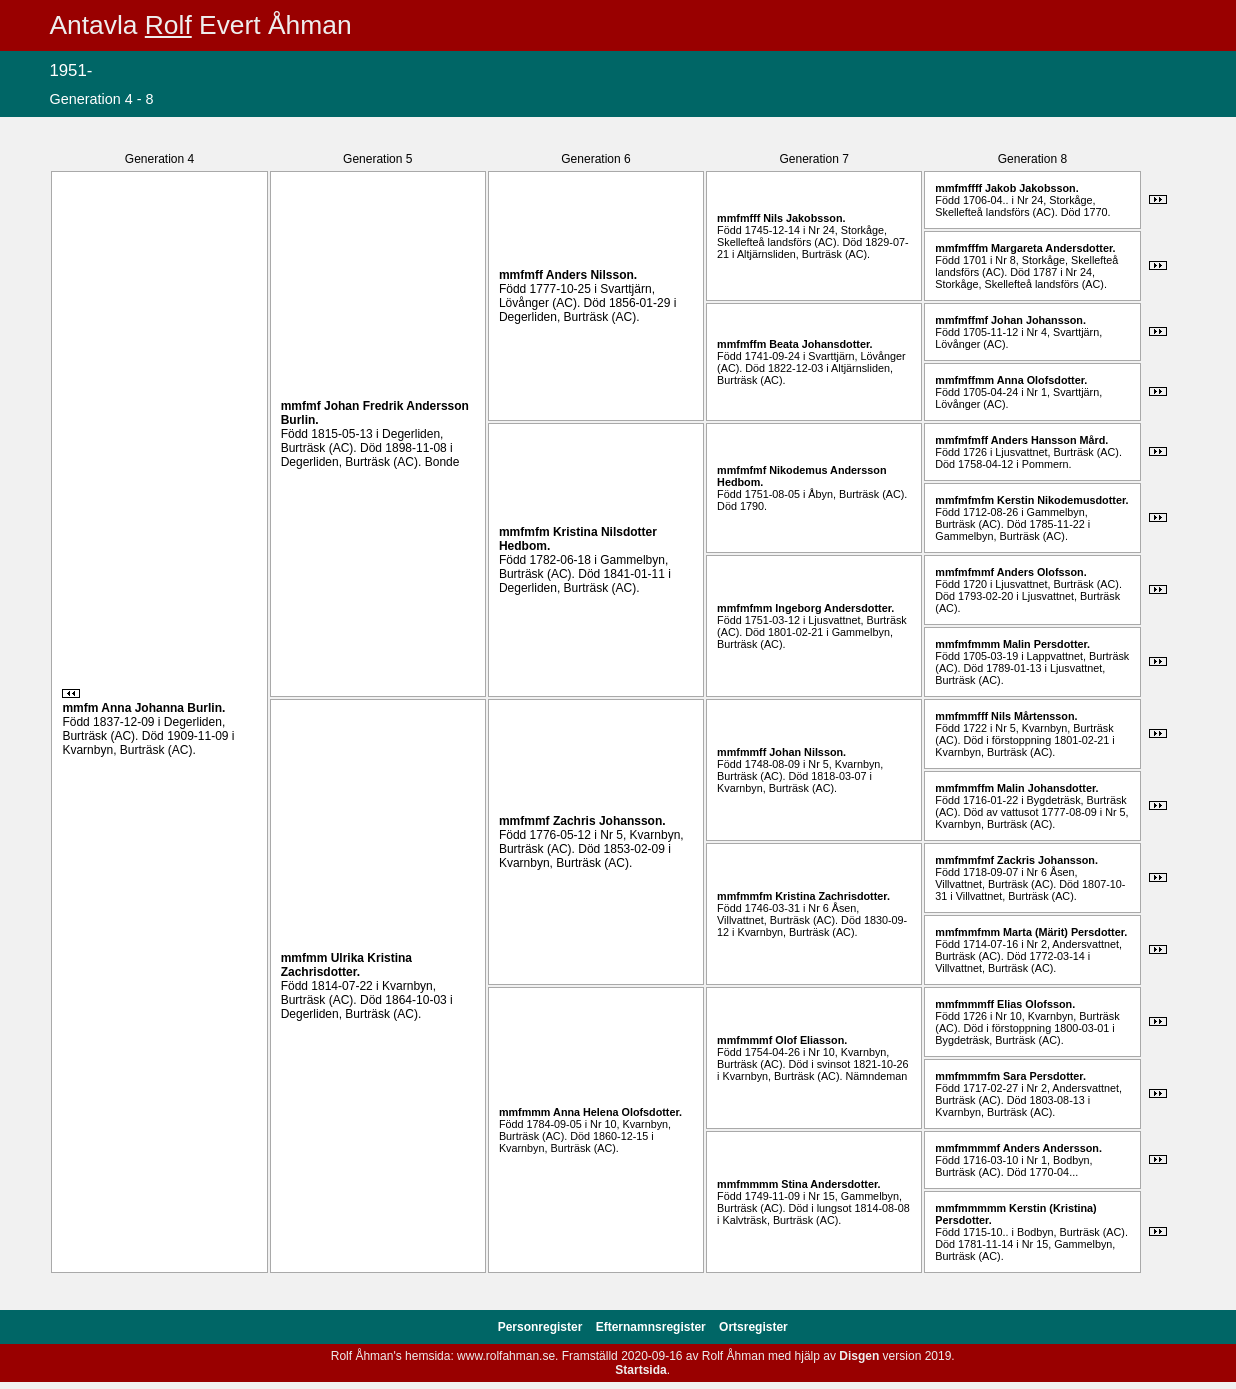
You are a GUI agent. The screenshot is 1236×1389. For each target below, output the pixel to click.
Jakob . (1032, 188)
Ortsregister (753, 1327)
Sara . (1044, 1076)
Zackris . (1047, 860)
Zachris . (609, 821)
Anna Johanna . (163, 708)
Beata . (820, 344)
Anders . (591, 275)
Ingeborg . (834, 608)
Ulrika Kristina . (346, 965)
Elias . (1036, 1004)
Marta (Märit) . (1065, 932)
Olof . (811, 1040)
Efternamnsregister (652, 1327)
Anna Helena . (617, 1112)
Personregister (542, 1327)
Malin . (1046, 644)
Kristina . (832, 896)
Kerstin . (1062, 500)
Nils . (804, 218)
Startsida (640, 1370)
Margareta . (1053, 248)
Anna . (1042, 380)
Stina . (830, 1184)
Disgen (859, 1356)
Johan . (1038, 320)
